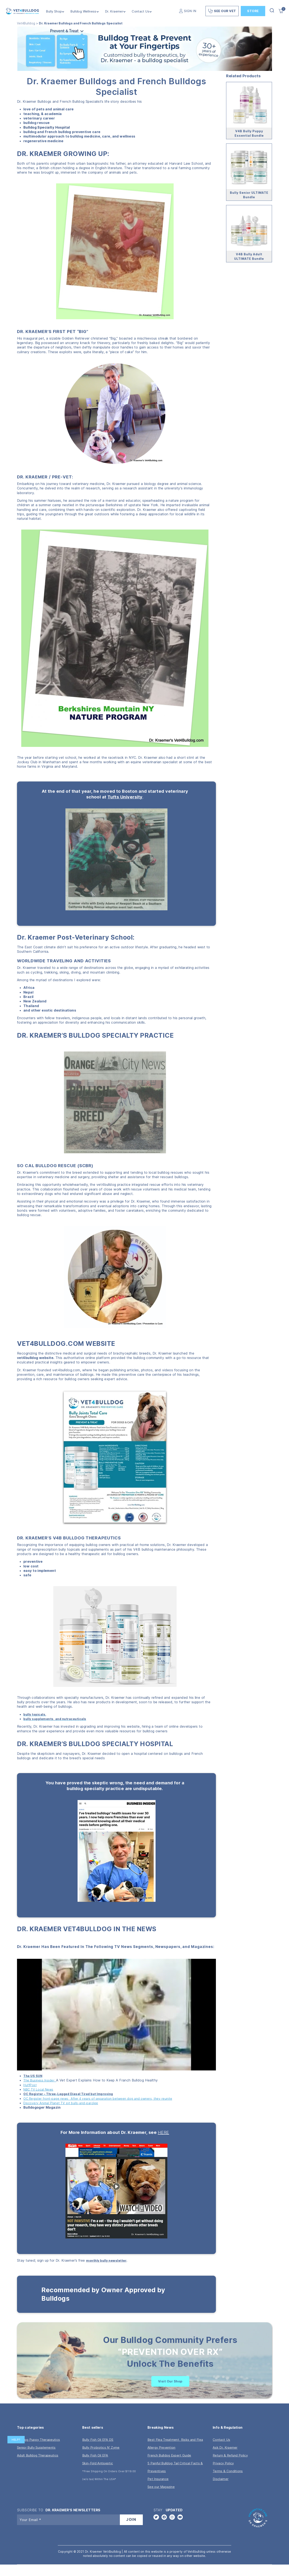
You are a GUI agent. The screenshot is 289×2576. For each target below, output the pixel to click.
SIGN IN (190, 11)
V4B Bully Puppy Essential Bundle (249, 133)
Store (253, 11)
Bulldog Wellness (83, 11)
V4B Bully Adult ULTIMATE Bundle (249, 256)
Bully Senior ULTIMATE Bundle (249, 195)
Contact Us (140, 11)
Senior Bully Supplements (36, 2447)
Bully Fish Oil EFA (95, 2455)
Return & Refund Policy (230, 2455)
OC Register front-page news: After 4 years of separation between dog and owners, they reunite (97, 2098)
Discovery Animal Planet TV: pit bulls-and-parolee (60, 2103)
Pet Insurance (158, 2479)
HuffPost (30, 2085)
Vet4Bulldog (26, 23)
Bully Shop (54, 11)
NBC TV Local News (38, 2089)
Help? (16, 2439)
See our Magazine (161, 2487)
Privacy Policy (223, 2463)
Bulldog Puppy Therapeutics (38, 2440)
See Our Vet (222, 11)
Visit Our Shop (170, 2381)
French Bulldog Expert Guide (169, 2455)
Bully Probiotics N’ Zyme (101, 2447)
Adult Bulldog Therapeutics (37, 2455)
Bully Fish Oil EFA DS (97, 2440)
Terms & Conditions (228, 2471)
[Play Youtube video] (116, 2014)
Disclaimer (220, 2479)
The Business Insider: (39, 2080)
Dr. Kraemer (114, 11)
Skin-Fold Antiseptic (97, 2463)
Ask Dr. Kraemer (225, 2447)
